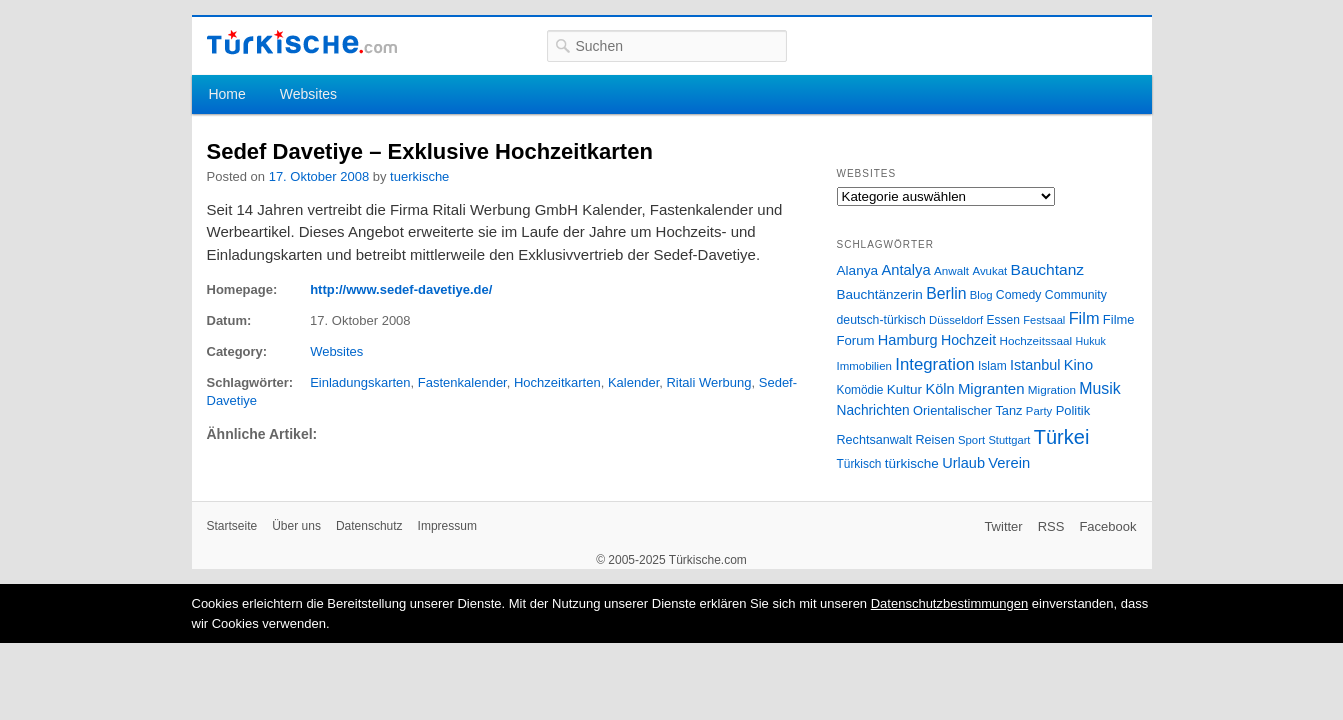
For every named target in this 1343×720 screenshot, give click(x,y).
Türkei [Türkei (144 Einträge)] (1062, 437)
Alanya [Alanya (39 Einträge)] (858, 270)
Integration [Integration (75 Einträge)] (934, 364)
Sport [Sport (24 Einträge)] (971, 440)
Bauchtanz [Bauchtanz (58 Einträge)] (1047, 269)
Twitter (1003, 526)
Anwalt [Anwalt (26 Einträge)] (951, 270)
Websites (308, 94)
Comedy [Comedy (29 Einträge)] (1019, 295)
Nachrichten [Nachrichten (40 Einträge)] (873, 410)
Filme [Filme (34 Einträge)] (1119, 319)
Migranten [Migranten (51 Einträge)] (991, 388)
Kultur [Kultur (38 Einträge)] (904, 389)
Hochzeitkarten (557, 382)
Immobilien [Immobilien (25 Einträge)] (864, 366)
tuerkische (419, 176)
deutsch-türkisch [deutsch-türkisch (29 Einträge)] (881, 320)
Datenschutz (369, 526)
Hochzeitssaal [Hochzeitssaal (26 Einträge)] (1035, 340)
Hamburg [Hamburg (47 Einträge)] (908, 340)
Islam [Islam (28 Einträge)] (992, 366)
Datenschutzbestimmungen (950, 603)
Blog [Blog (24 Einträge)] (981, 295)
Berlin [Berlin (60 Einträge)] (946, 293)
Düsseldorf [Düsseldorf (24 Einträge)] (956, 320)
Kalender (633, 382)
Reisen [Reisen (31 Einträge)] (934, 440)
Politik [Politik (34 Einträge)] (1073, 410)
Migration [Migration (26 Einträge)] (1052, 389)
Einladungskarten (360, 382)
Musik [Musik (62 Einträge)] (1100, 388)
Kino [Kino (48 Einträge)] (1078, 365)
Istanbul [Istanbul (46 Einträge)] (1035, 365)
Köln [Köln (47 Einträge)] (939, 389)
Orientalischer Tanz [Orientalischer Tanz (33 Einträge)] (967, 410)
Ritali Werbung (708, 382)
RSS (1051, 526)
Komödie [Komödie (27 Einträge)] (860, 390)
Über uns (296, 526)
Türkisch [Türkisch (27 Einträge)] (859, 464)
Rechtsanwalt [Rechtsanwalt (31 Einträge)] (875, 440)
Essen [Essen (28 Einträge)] (1003, 320)
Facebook (1107, 526)
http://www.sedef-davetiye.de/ (401, 289)
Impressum (447, 526)
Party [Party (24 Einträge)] (1039, 411)
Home (226, 94)
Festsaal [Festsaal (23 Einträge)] (1044, 320)
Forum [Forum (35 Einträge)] (856, 340)
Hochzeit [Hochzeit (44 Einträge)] (968, 340)
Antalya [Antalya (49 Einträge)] (905, 270)
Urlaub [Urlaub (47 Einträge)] (963, 463)
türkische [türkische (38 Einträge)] (912, 463)
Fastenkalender (462, 382)
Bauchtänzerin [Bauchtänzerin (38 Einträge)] (880, 294)
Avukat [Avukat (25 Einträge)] (989, 271)
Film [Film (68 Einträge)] (1084, 318)
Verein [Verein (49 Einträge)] (1009, 463)
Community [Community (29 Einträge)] (1076, 295)
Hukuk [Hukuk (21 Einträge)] (1091, 341)
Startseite (232, 526)
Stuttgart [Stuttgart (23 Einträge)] (1009, 440)
